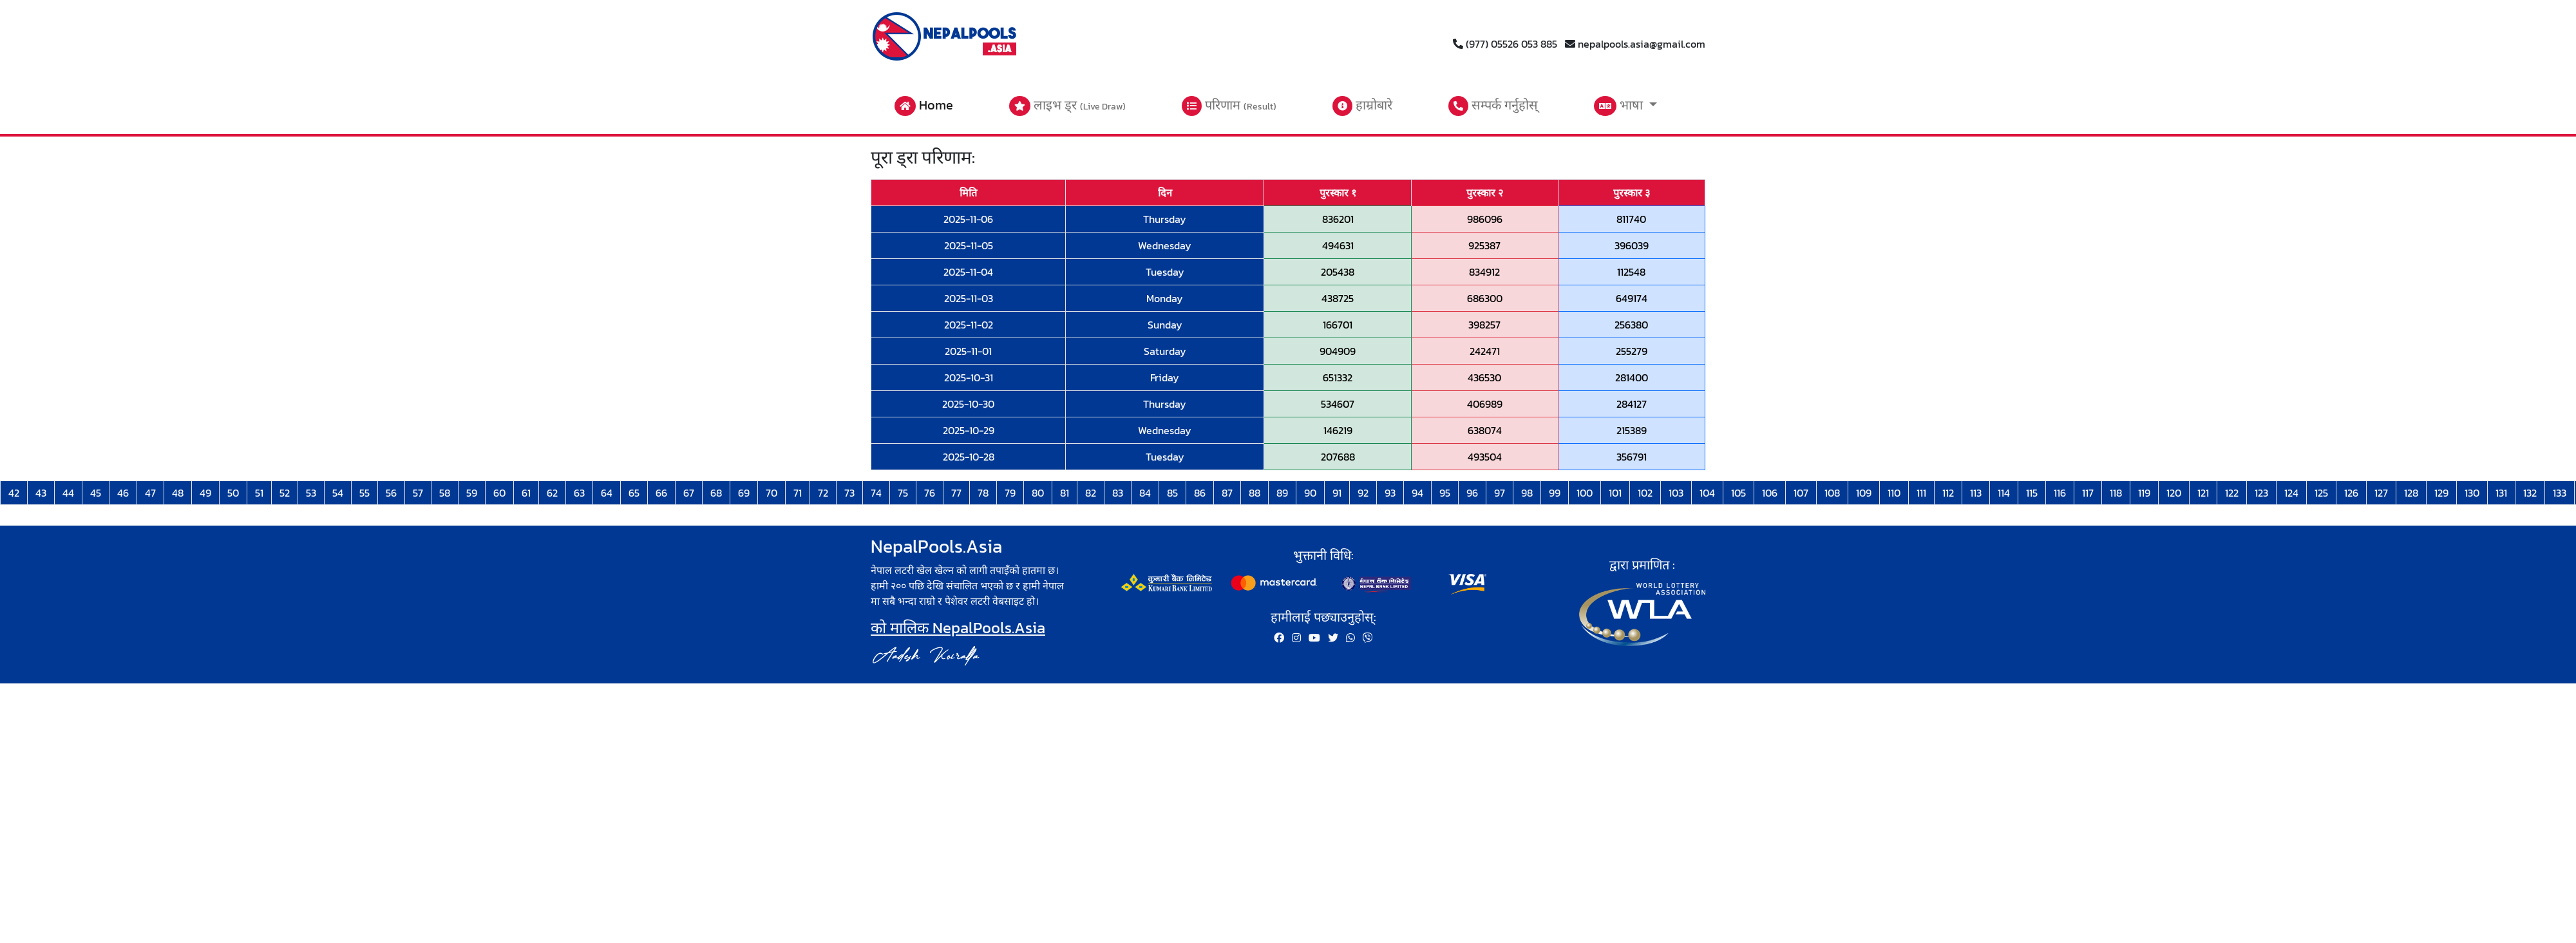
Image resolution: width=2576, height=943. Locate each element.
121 (2203, 492)
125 (2321, 492)
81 (1064, 492)
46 (123, 492)
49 (205, 492)
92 (1363, 492)
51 (259, 492)
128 (2411, 492)
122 (2232, 492)
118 (2116, 492)
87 (1227, 492)
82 (1090, 492)
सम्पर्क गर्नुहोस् (1493, 105)
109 (1863, 492)
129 (2441, 492)
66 (661, 492)
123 (2261, 492)
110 (1894, 492)
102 (1645, 492)
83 (1117, 492)
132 (2530, 492)
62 (552, 492)
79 (1010, 492)
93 (1390, 492)
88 (1254, 492)
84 (1145, 492)
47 (150, 492)
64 (606, 492)
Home (924, 105)
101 (1615, 492)
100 (1585, 492)
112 (1948, 492)
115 (2032, 492)
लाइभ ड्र (1067, 105)
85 (1172, 492)
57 (418, 492)
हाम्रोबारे (1362, 105)
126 (2351, 492)
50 (233, 492)
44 (68, 492)
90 (1310, 492)
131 (2501, 492)
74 (876, 492)
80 (1038, 492)
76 (929, 492)
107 (1801, 492)
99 (1554, 492)
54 (337, 492)
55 (364, 492)
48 (178, 492)
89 (1282, 492)
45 (95, 492)
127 (2381, 492)
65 (634, 492)
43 (40, 492)
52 (284, 492)
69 (744, 492)
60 (499, 492)
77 (956, 492)
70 (771, 492)
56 (391, 492)
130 (2472, 492)
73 (849, 492)
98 (1527, 492)
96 (1472, 492)
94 (1417, 492)
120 (2173, 492)
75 (903, 492)
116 (2060, 492)
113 (1976, 492)
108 (1832, 492)
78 (983, 492)
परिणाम (1229, 105)
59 (471, 492)
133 (2559, 492)
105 (1738, 492)
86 (1200, 492)
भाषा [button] (1620, 105)
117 (2088, 492)
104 (1707, 492)
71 (797, 492)
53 (311, 492)
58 (444, 492)
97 (1499, 492)
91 (1336, 492)
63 (579, 492)
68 (716, 492)
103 (1676, 492)
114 (2004, 492)
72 (823, 492)
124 (2291, 492)
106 (1769, 492)
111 (1921, 492)
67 (688, 492)
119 (2144, 492)
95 (1444, 492)
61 (526, 492)
